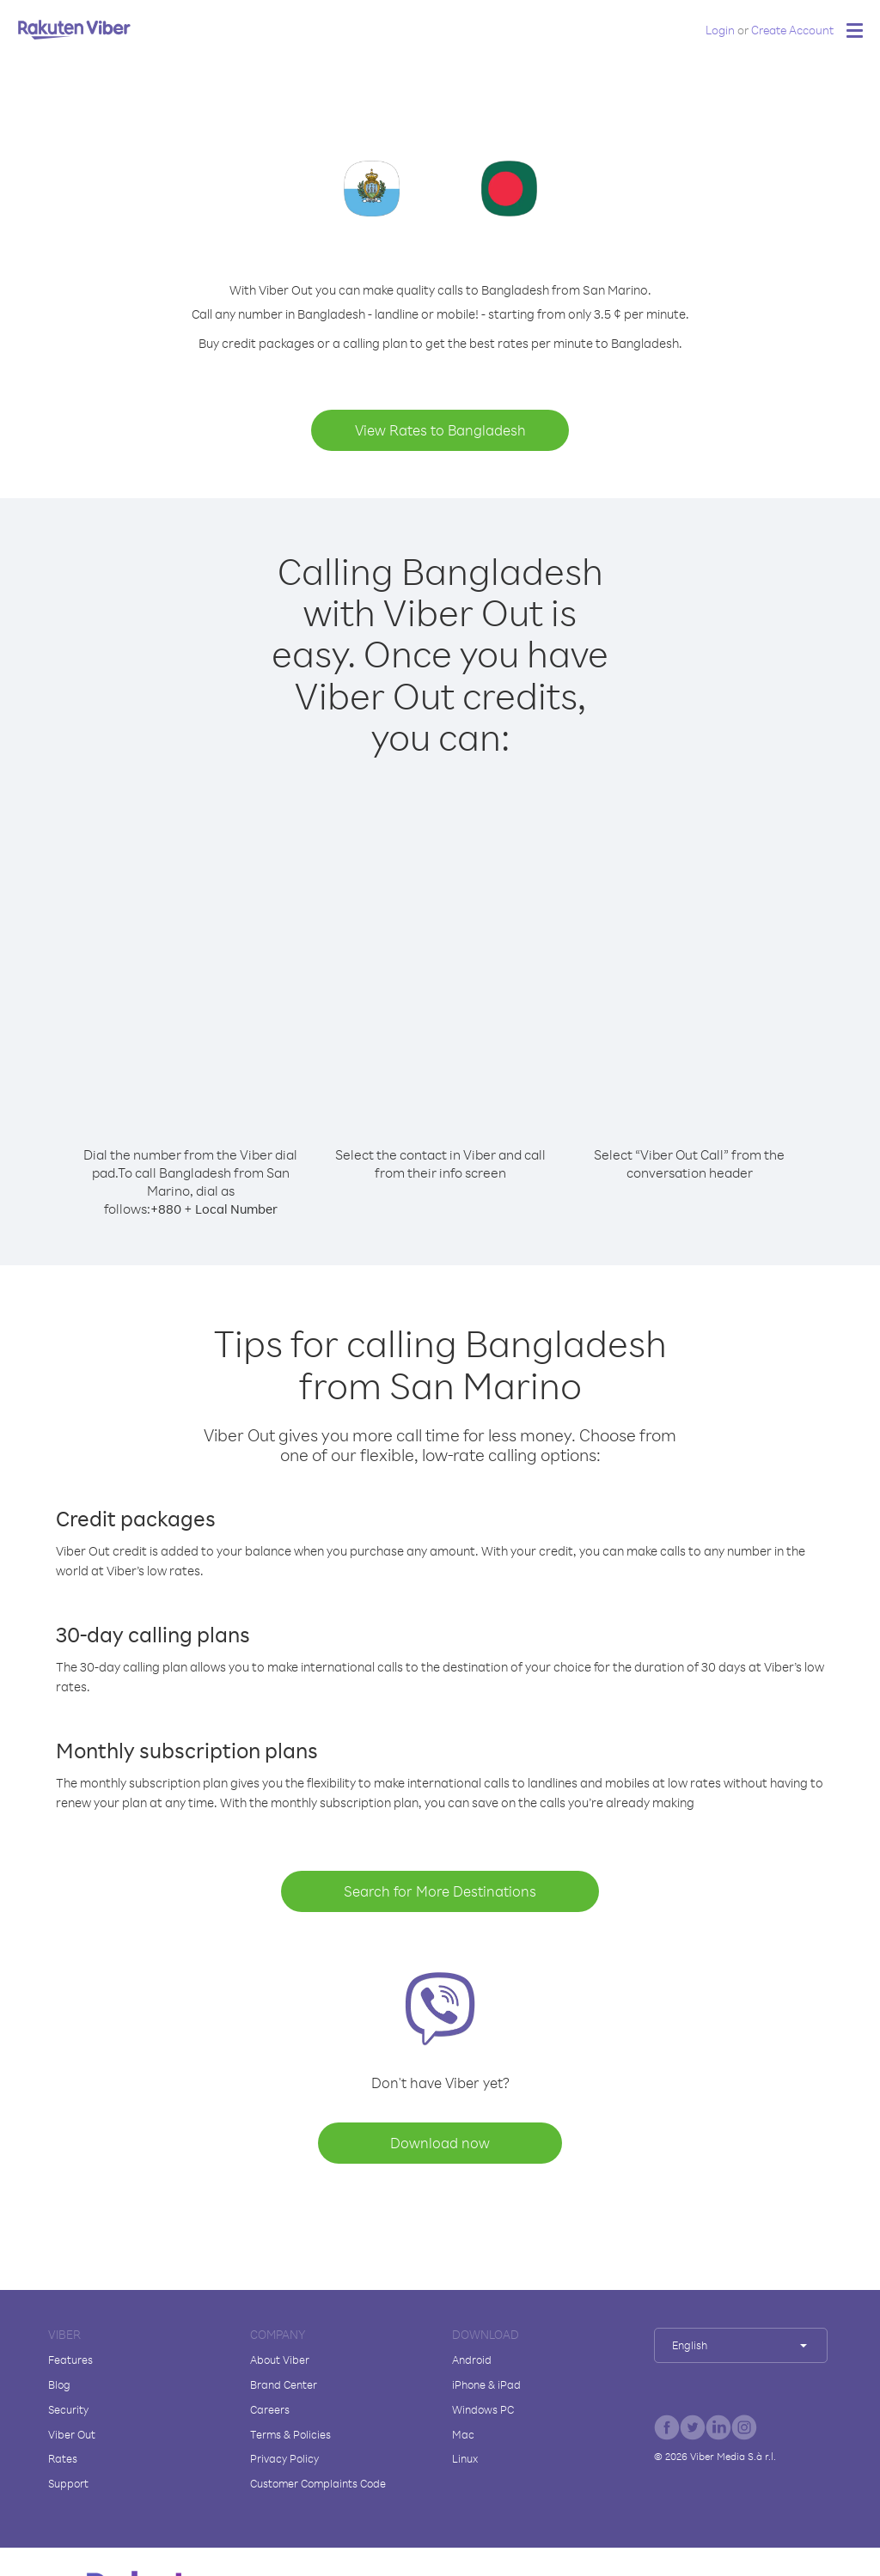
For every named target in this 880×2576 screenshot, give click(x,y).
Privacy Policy (284, 2458)
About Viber (279, 2359)
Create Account (792, 29)
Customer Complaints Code (318, 2483)
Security (68, 2409)
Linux (465, 2458)
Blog (59, 2384)
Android (472, 2359)
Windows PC (483, 2409)
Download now (440, 2143)
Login (720, 29)
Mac (463, 2434)
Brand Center (283, 2384)
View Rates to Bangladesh (440, 430)
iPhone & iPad (486, 2384)
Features (70, 2359)
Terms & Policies (290, 2434)
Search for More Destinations (440, 1891)
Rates (62, 2458)
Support (68, 2483)
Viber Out (71, 2434)
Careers (270, 2409)
